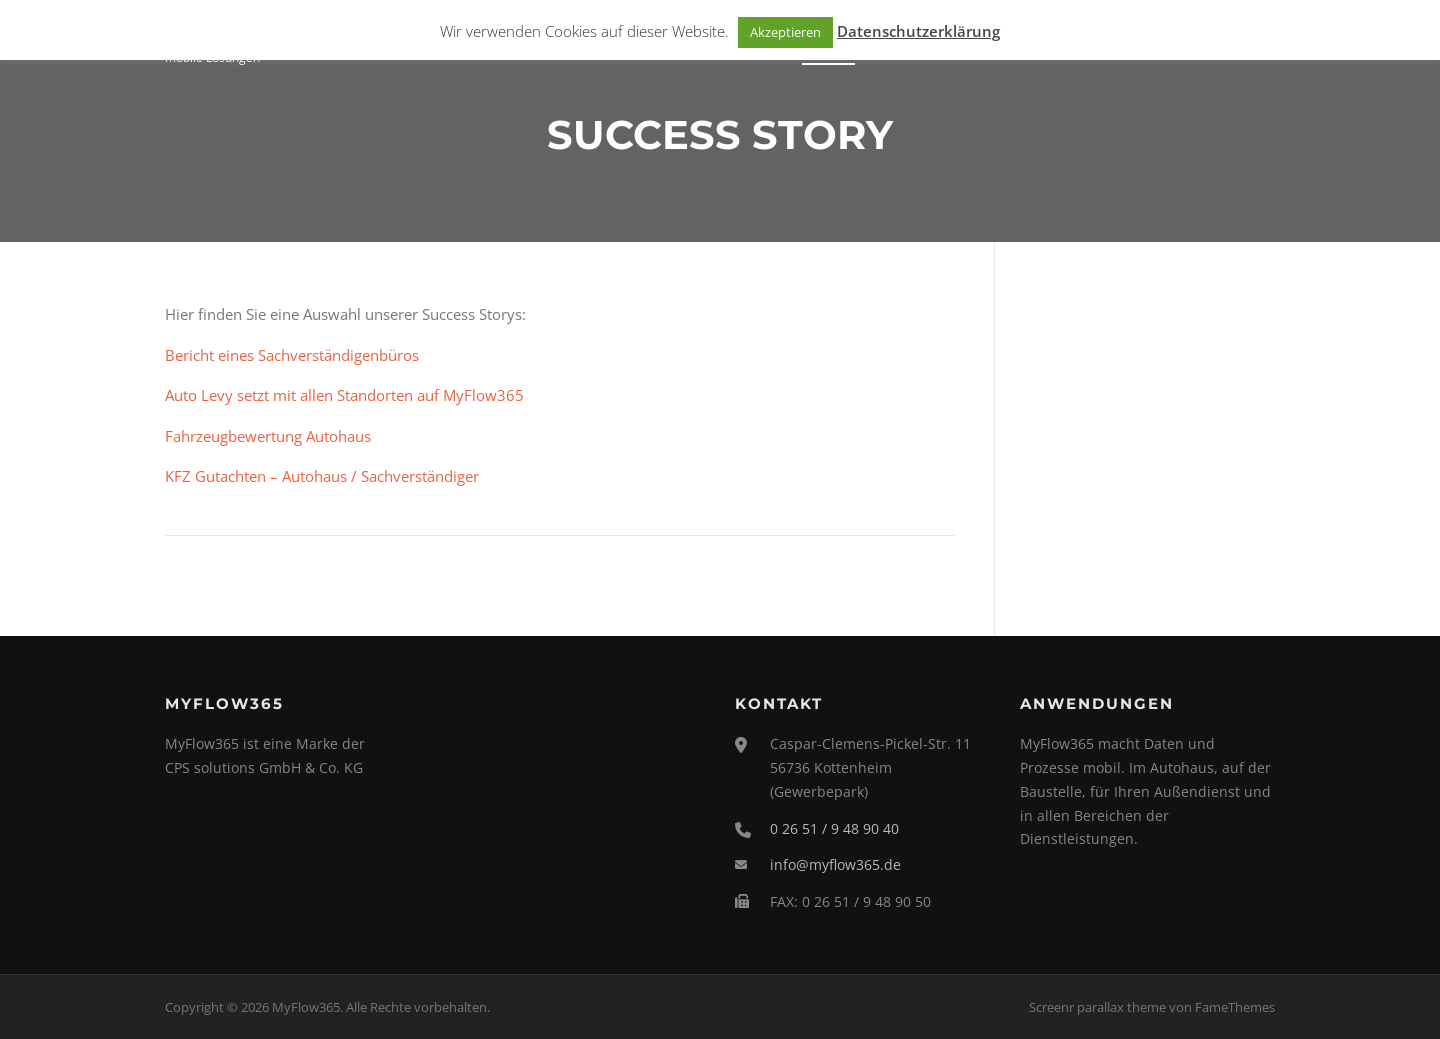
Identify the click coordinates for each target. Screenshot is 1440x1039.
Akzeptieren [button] (785, 32)
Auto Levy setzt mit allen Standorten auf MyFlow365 (344, 395)
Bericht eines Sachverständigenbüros (292, 355)
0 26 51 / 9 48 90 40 (834, 828)
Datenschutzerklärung (918, 31)
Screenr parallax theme (1097, 1007)
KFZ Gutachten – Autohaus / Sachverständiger (322, 476)
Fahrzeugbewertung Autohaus (268, 436)
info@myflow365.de (835, 864)
